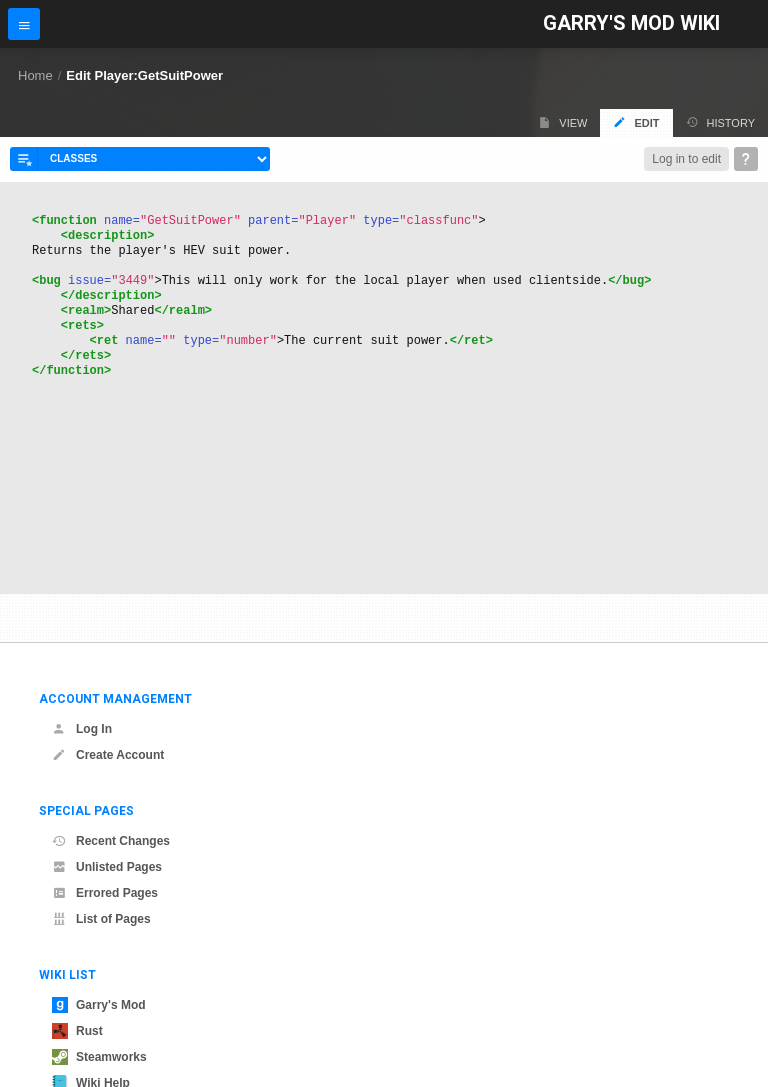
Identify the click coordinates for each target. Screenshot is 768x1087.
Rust (77, 1031)
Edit (636, 122)
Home (35, 75)
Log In (82, 729)
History (721, 122)
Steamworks (99, 1057)
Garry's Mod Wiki (631, 23)
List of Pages (101, 919)
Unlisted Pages (107, 867)
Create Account (108, 755)
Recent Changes (111, 841)
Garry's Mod (99, 1005)
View (562, 122)
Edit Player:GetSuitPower (144, 75)
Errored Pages (105, 893)
